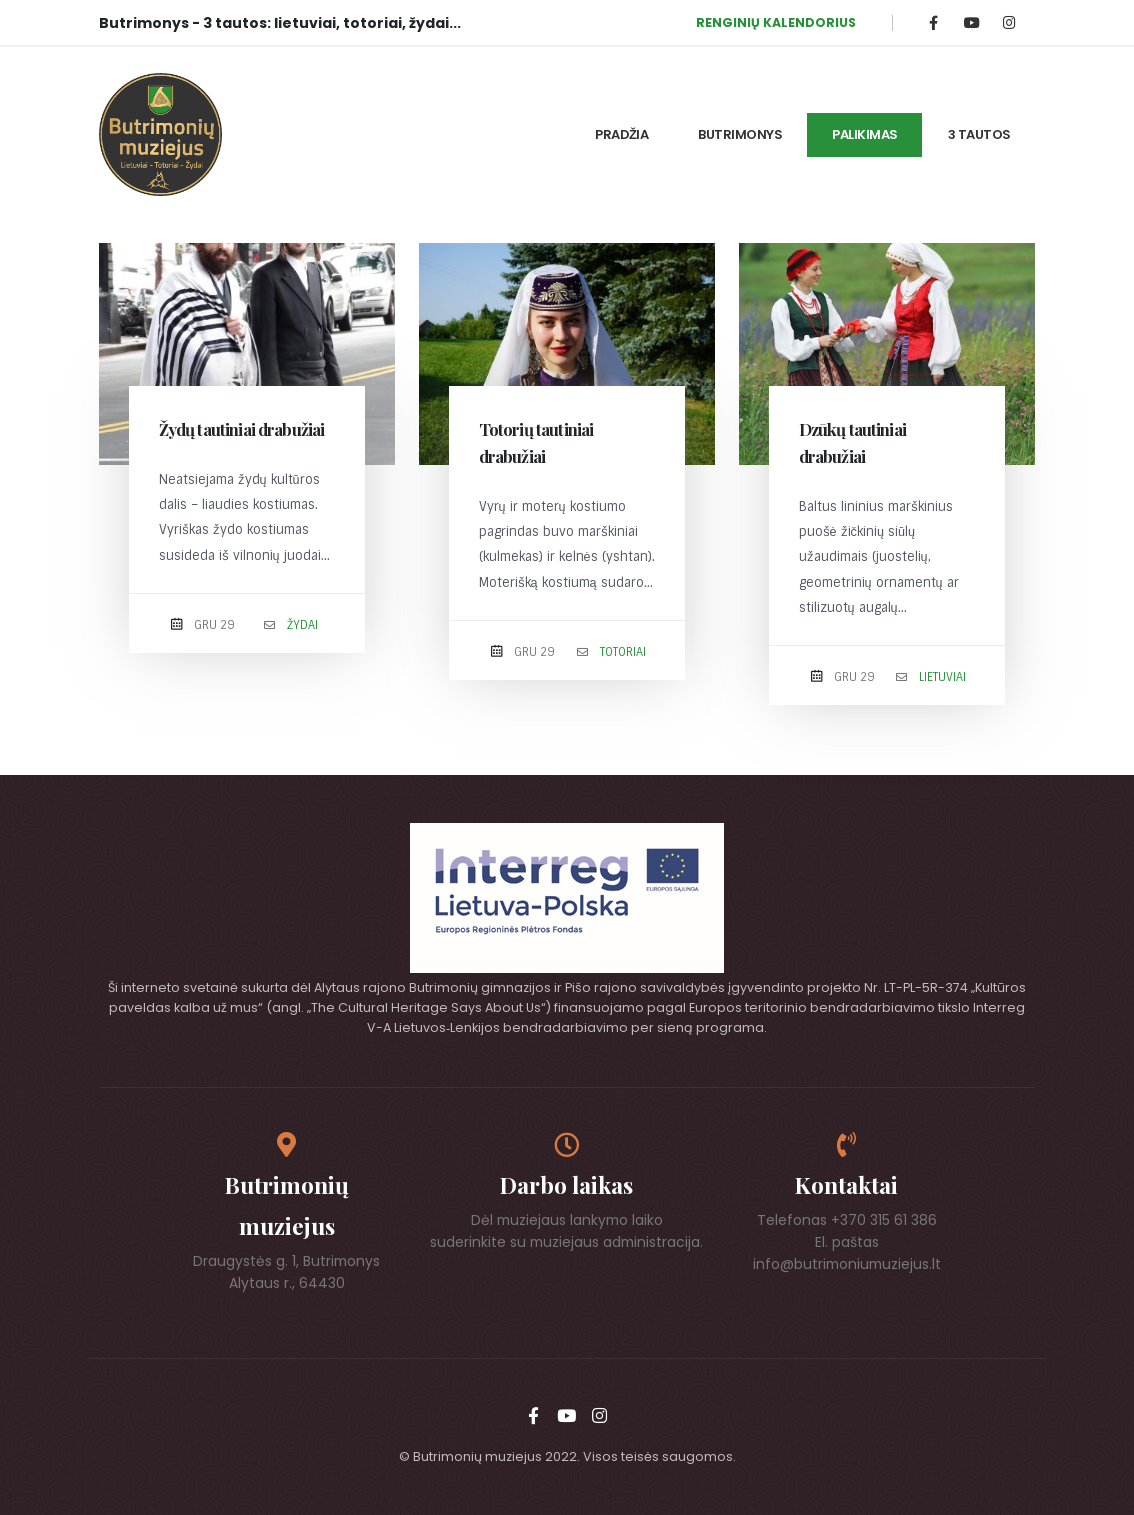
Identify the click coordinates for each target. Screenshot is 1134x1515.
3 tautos (979, 134)
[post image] (247, 354)
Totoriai (623, 652)
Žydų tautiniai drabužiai (242, 429)
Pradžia (621, 134)
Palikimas (865, 134)
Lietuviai (942, 677)
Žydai (302, 625)
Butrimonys (740, 134)
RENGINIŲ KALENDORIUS (776, 22)
